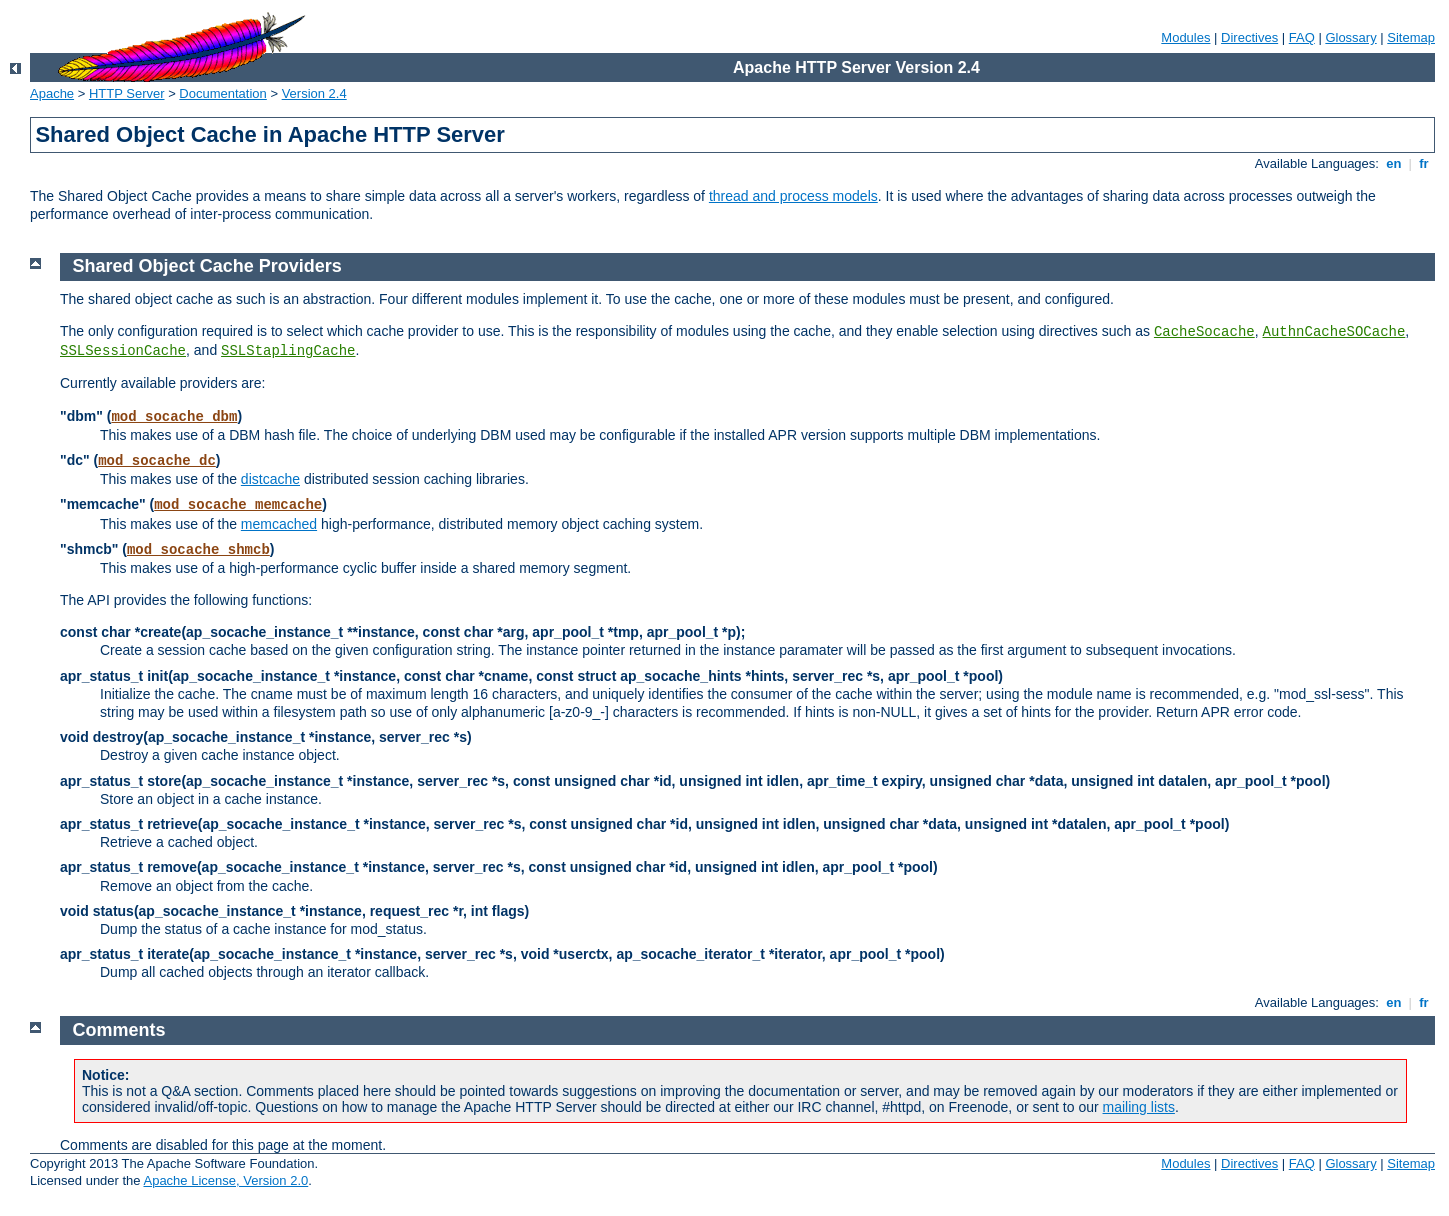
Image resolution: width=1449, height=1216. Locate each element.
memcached (279, 524)
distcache (270, 479)
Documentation (222, 93)
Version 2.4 (314, 93)
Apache (52, 93)
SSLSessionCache (123, 351)
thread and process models (793, 196)
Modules (1185, 37)
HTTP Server (127, 93)
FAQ (1302, 37)
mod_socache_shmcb (198, 550)
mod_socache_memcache (238, 505)
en (1394, 163)
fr (1424, 163)
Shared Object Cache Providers (207, 266)
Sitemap (1411, 37)
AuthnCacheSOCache (1334, 332)
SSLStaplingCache (288, 351)
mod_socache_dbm (174, 417)
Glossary (1350, 37)
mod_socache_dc (157, 461)
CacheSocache (1204, 332)
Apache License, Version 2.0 (225, 1180)
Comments (119, 1030)
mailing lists (1139, 1107)
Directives (1249, 37)
